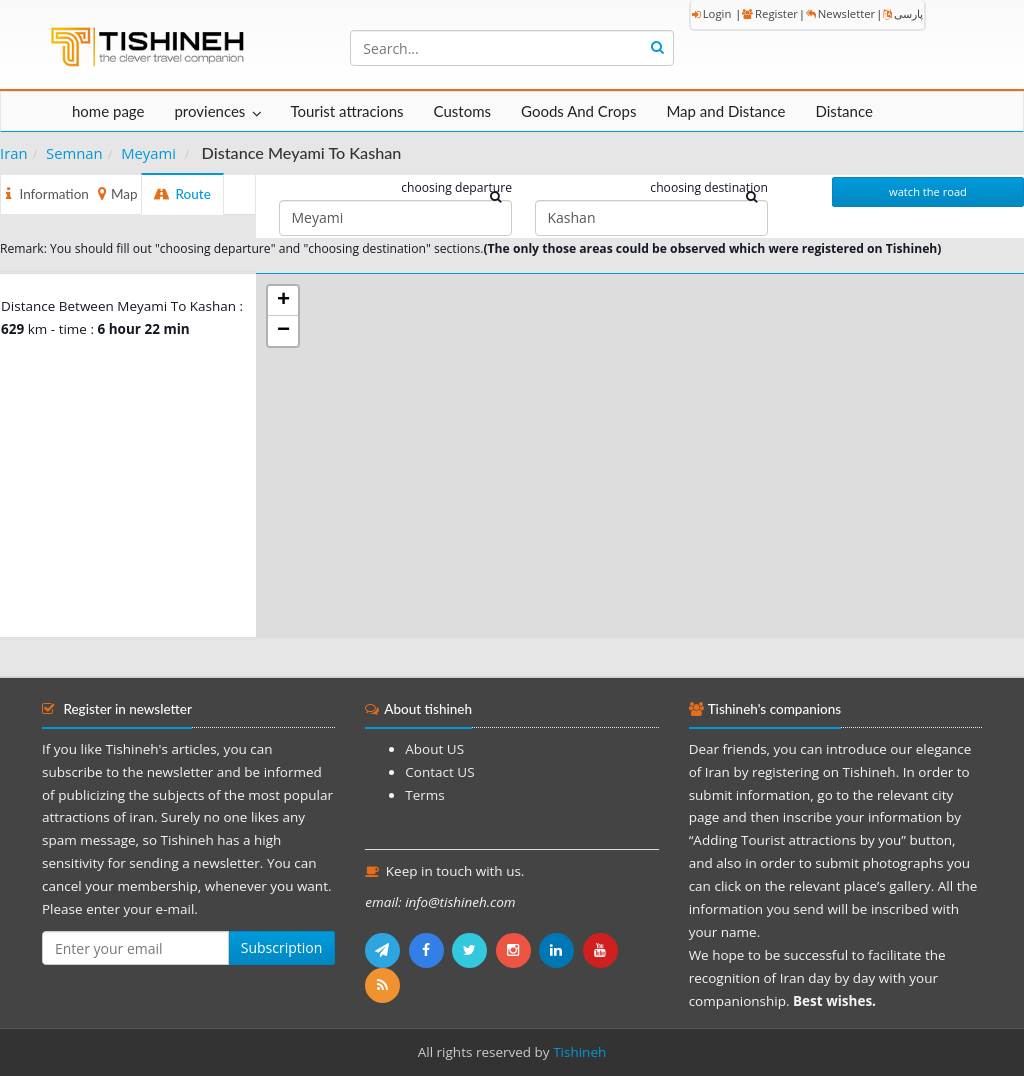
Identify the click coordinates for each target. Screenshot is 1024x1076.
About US (434, 749)
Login (712, 13)
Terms (424, 795)
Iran (14, 153)
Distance (844, 111)
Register (770, 13)
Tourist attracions (346, 111)
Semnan (74, 153)
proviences (209, 111)
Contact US (439, 772)
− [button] (283, 331)
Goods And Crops (578, 111)
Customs (462, 111)
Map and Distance (725, 111)
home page (108, 111)
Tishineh (579, 1052)
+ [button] (283, 301)
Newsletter (840, 13)
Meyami (148, 153)
